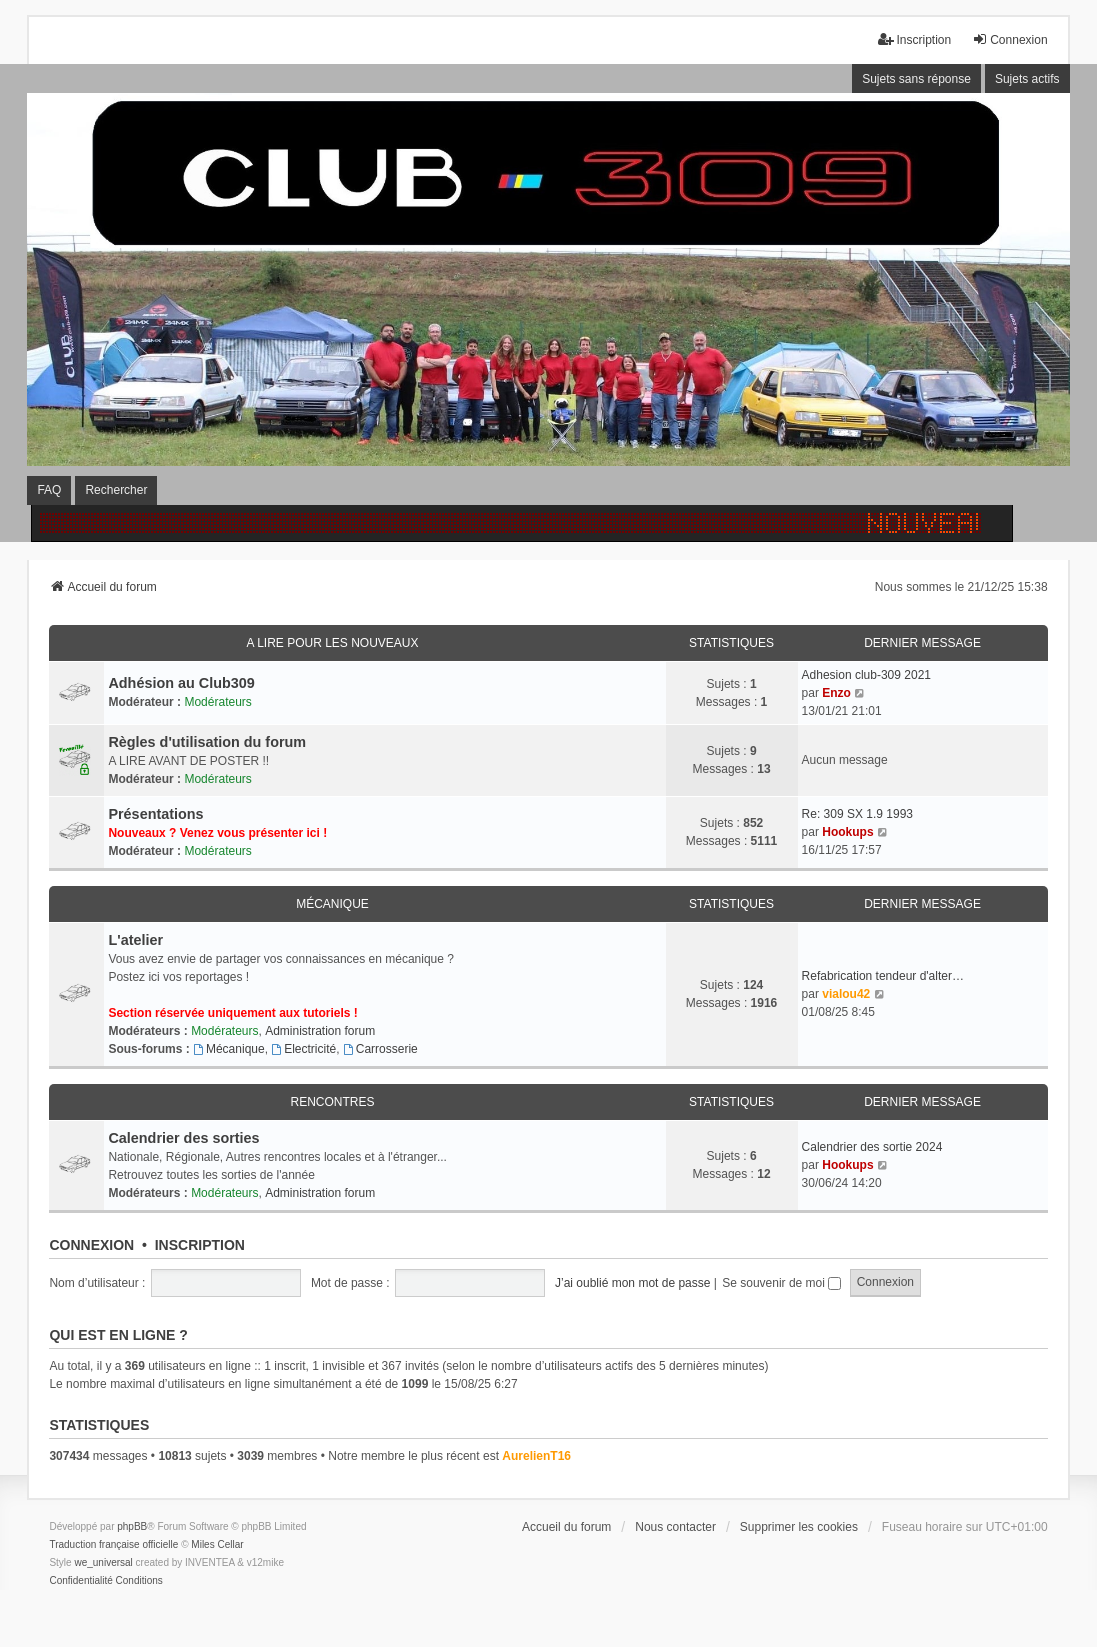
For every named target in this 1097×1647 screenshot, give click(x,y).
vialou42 (846, 994)
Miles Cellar (217, 1544)
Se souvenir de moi (781, 1283)
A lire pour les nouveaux (332, 643)
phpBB (132, 1526)
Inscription (200, 1245)
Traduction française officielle (113, 1544)
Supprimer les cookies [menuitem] (799, 1527)
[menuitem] (80, 1581)
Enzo (836, 693)
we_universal (103, 1562)
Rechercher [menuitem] (116, 490)
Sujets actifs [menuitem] (1027, 79)
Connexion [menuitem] (1009, 39)
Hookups (847, 832)
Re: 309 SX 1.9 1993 (857, 814)
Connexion (91, 1245)
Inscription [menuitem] (914, 39)
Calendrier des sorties (183, 1138)
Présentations (155, 814)
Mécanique (332, 904)
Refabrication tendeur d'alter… (883, 976)
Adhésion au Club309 (181, 683)
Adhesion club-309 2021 (866, 675)
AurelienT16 (536, 1456)
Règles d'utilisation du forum (207, 742)
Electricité (303, 1049)
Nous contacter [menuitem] (675, 1527)
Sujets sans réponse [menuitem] (916, 79)
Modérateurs (217, 702)
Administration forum (320, 1031)
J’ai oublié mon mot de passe (632, 1283)
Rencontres (332, 1102)
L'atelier (135, 940)
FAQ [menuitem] (49, 490)
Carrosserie (380, 1049)
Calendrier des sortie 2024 (872, 1147)
